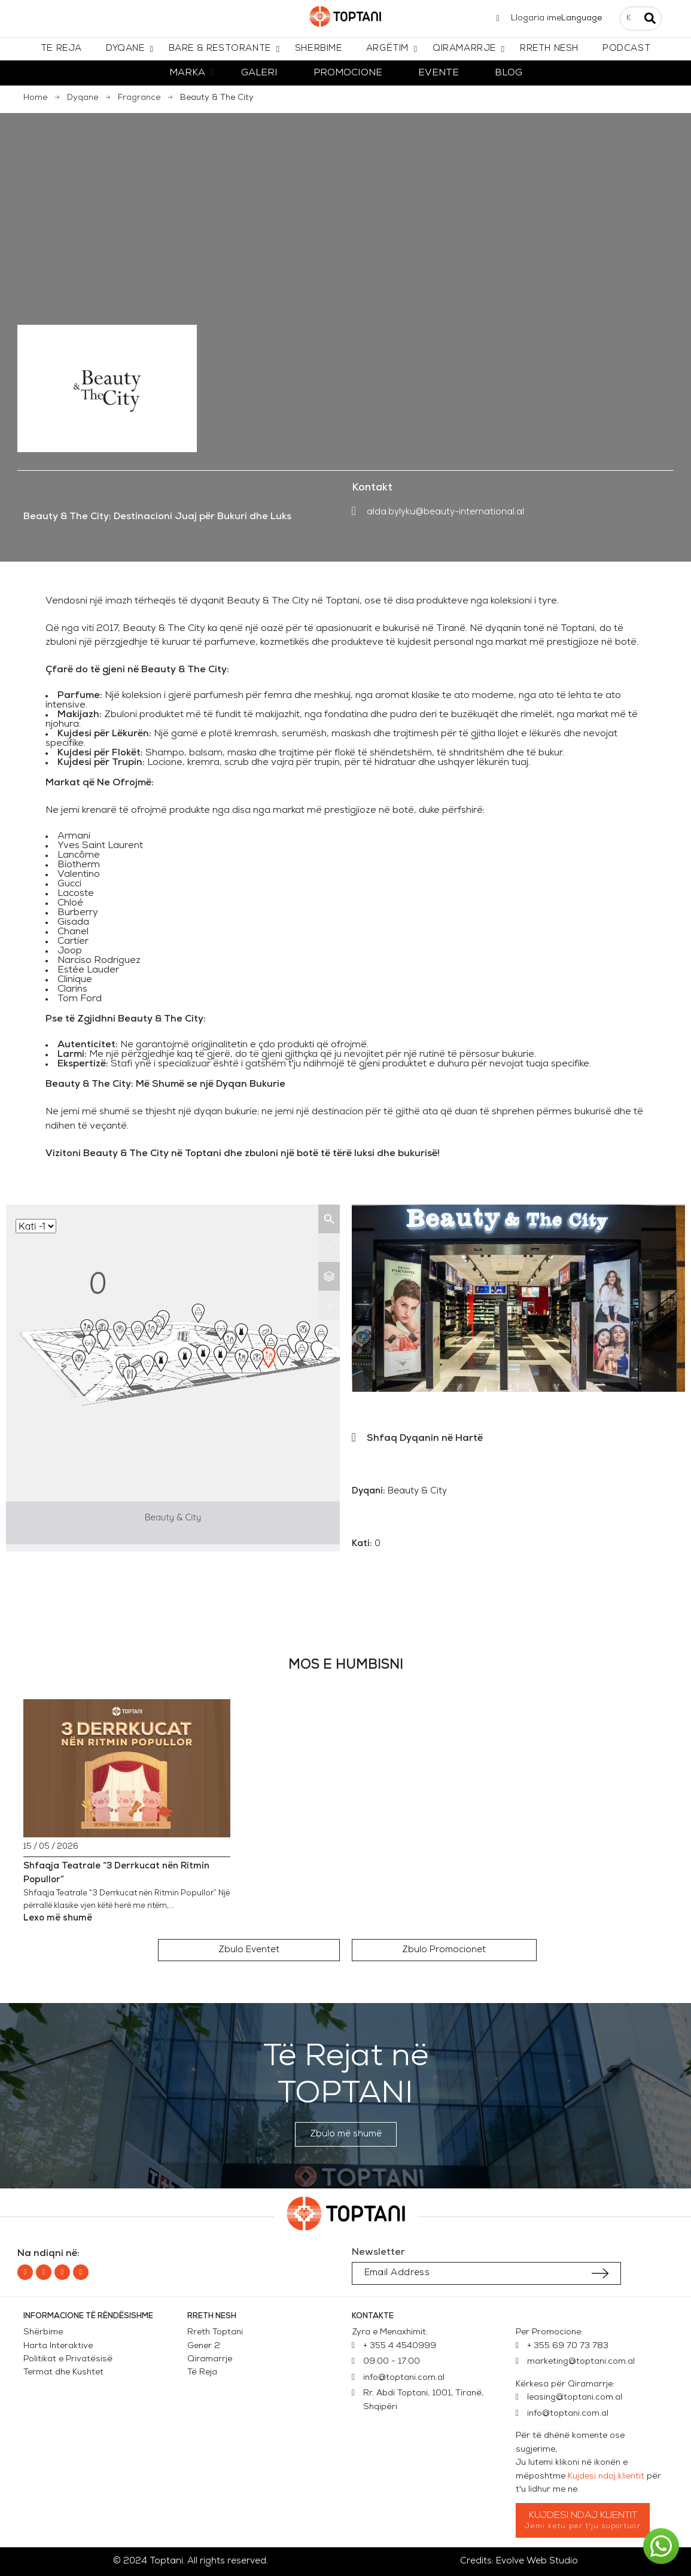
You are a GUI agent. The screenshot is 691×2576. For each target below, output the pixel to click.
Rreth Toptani (215, 2332)
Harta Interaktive (58, 2346)
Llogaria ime (536, 18)
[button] (249, 1950)
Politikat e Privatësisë (67, 2359)
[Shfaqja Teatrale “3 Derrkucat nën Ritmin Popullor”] (126, 1768)
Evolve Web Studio (537, 2561)
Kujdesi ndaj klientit (606, 2476)
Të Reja (202, 2372)
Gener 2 (206, 2346)
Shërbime (43, 2332)
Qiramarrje (209, 2359)
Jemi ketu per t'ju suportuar (583, 2526)
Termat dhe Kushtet (63, 2372)
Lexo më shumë (57, 1918)
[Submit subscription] (600, 2273)
